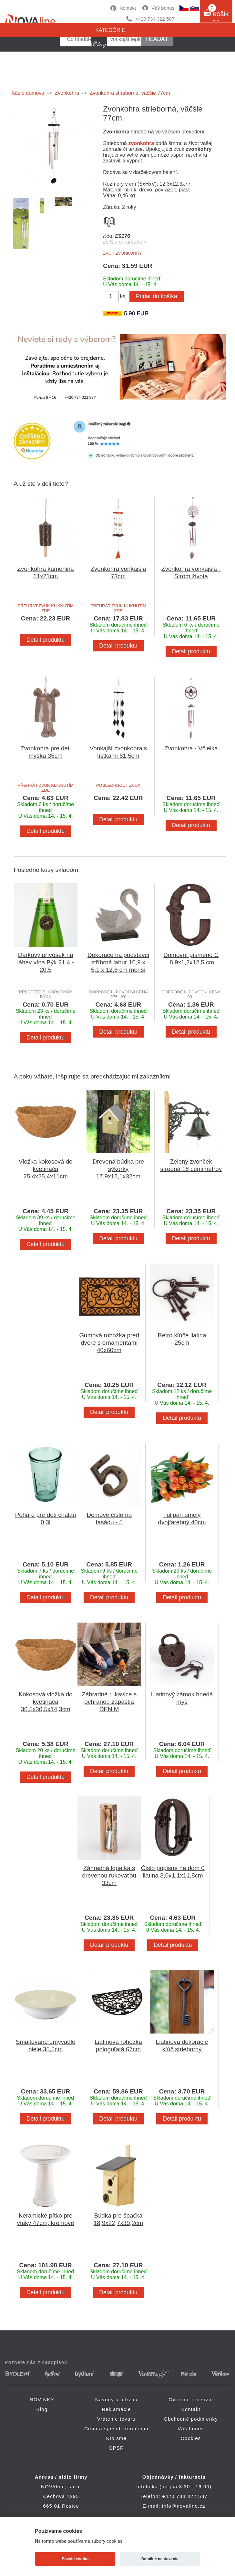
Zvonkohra (67, 93)
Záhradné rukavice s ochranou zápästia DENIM (109, 1701)
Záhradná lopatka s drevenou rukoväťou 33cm (109, 1875)
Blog (41, 2409)
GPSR (116, 2448)
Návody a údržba (116, 2399)
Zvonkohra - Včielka (191, 748)
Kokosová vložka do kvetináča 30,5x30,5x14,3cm (46, 1701)
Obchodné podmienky (191, 2419)
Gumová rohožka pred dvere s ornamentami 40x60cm (109, 1342)
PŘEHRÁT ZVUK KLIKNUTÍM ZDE (46, 608)
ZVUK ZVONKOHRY (122, 253)
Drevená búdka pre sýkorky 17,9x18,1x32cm (118, 1169)
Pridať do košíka (156, 296)
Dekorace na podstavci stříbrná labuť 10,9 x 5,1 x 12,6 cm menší (118, 962)
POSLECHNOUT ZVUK (118, 785)
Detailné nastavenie (160, 2558)
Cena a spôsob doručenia (116, 2428)
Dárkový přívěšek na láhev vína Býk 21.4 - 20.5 (45, 962)
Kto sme (116, 2438)
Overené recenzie (191, 2399)
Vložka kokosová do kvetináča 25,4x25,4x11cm (46, 1169)
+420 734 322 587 (154, 19)
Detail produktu (45, 640)
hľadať (157, 39)
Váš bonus (162, 8)
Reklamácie (116, 2409)
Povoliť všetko (75, 2558)
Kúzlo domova (28, 93)
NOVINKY (42, 2399)
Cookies (191, 2438)
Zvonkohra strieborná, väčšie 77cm (130, 93)
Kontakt (127, 8)
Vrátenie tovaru (116, 2419)
